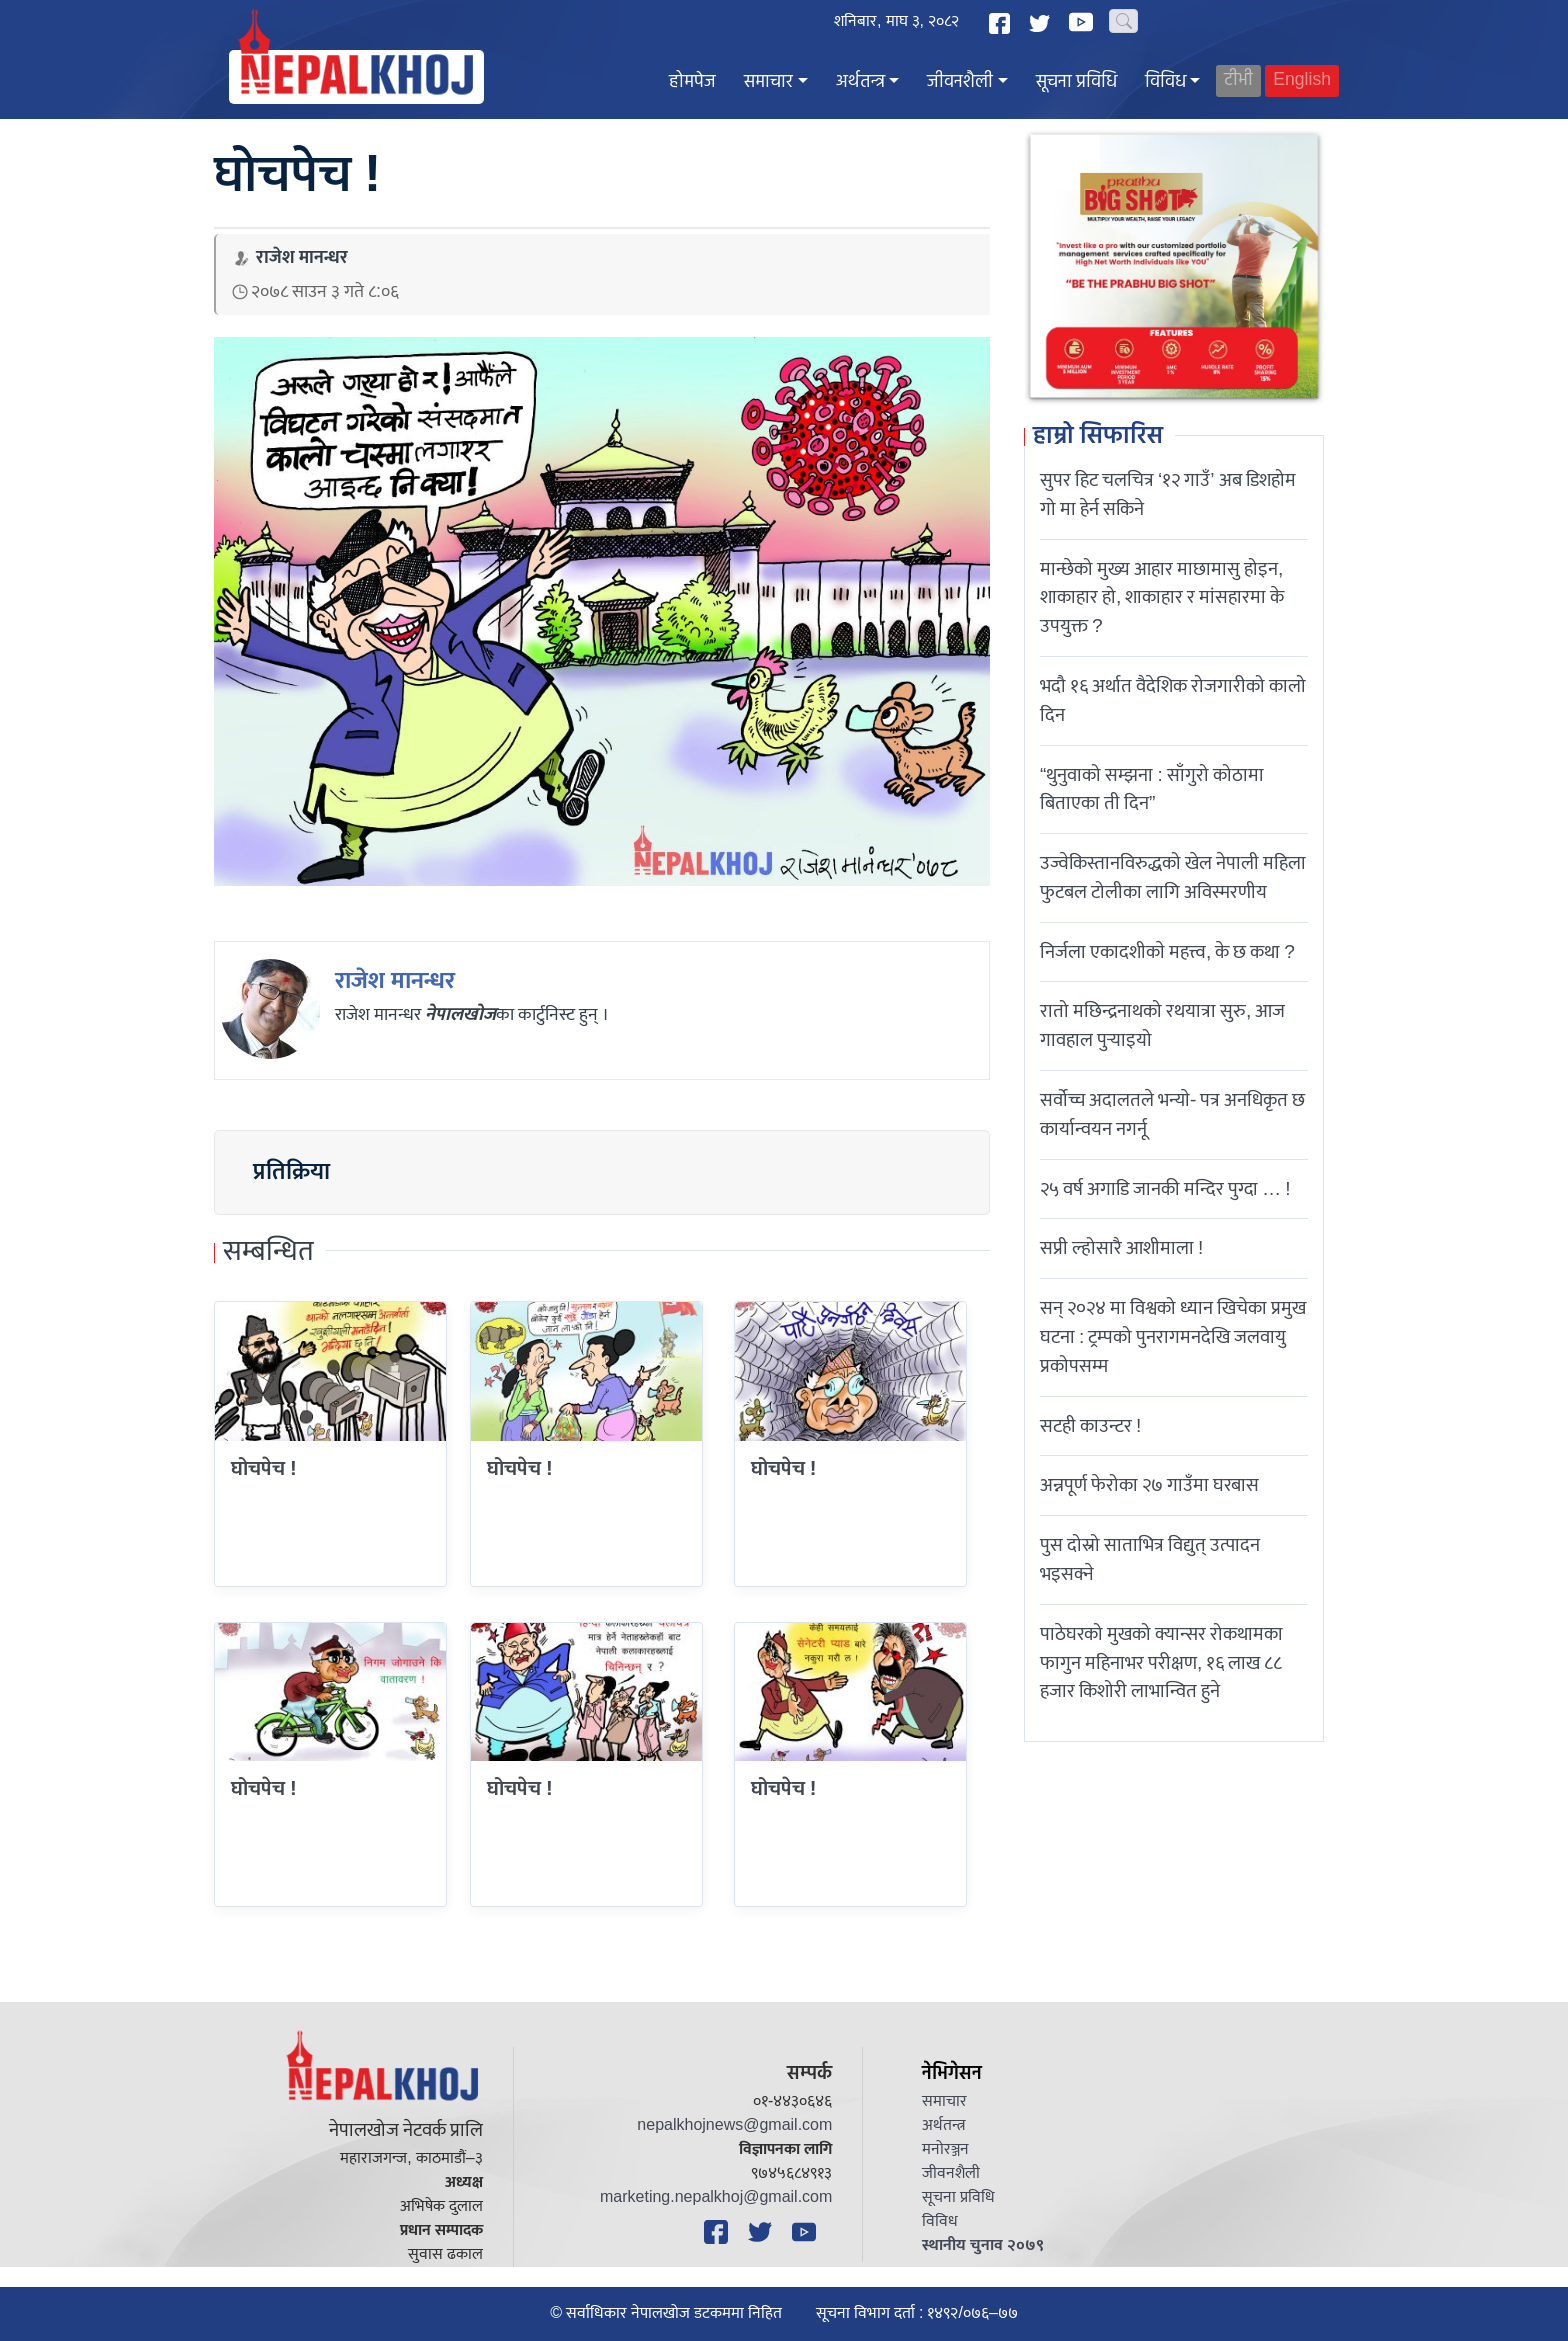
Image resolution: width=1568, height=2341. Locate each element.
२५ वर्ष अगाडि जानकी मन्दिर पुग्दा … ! (1165, 1189)
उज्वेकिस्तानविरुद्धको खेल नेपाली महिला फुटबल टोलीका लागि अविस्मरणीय (1173, 877)
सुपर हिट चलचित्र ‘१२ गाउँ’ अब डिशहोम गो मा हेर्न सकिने (1168, 494)
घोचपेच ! (784, 1469)
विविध (1165, 82)
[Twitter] (1042, 23)
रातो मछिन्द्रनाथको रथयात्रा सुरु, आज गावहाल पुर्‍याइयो (1162, 1025)
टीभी (1238, 80)
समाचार (768, 82)
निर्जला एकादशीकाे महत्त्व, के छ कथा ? (1167, 952)
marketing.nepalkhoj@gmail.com (716, 2197)
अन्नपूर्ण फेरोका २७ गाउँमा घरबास (1149, 1485)
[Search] (1123, 21)
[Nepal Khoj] (356, 77)
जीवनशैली (960, 82)
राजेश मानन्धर (395, 981)
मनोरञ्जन (945, 2149)
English (1302, 80)
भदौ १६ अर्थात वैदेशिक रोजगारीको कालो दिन (1173, 700)
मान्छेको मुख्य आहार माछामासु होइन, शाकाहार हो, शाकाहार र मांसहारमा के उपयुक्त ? (1162, 598)
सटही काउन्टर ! (1090, 1426)
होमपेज (692, 82)
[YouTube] (1084, 22)
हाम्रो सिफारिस (1098, 437)
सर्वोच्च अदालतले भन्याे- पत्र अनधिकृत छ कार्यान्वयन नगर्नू (1172, 1114)
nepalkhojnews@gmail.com (734, 2125)
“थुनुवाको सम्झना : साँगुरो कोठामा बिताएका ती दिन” (1152, 789)
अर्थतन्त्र (860, 82)
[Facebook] (1002, 23)
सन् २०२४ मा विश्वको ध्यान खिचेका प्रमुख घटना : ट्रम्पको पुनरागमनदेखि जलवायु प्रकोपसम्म (1173, 1337)
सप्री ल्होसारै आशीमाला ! (1121, 1248)
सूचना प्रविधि (1076, 82)
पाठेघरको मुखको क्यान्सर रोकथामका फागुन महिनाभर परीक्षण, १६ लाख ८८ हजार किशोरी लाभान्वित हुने (1161, 1663)
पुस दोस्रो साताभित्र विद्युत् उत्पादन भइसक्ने (1150, 1559)
